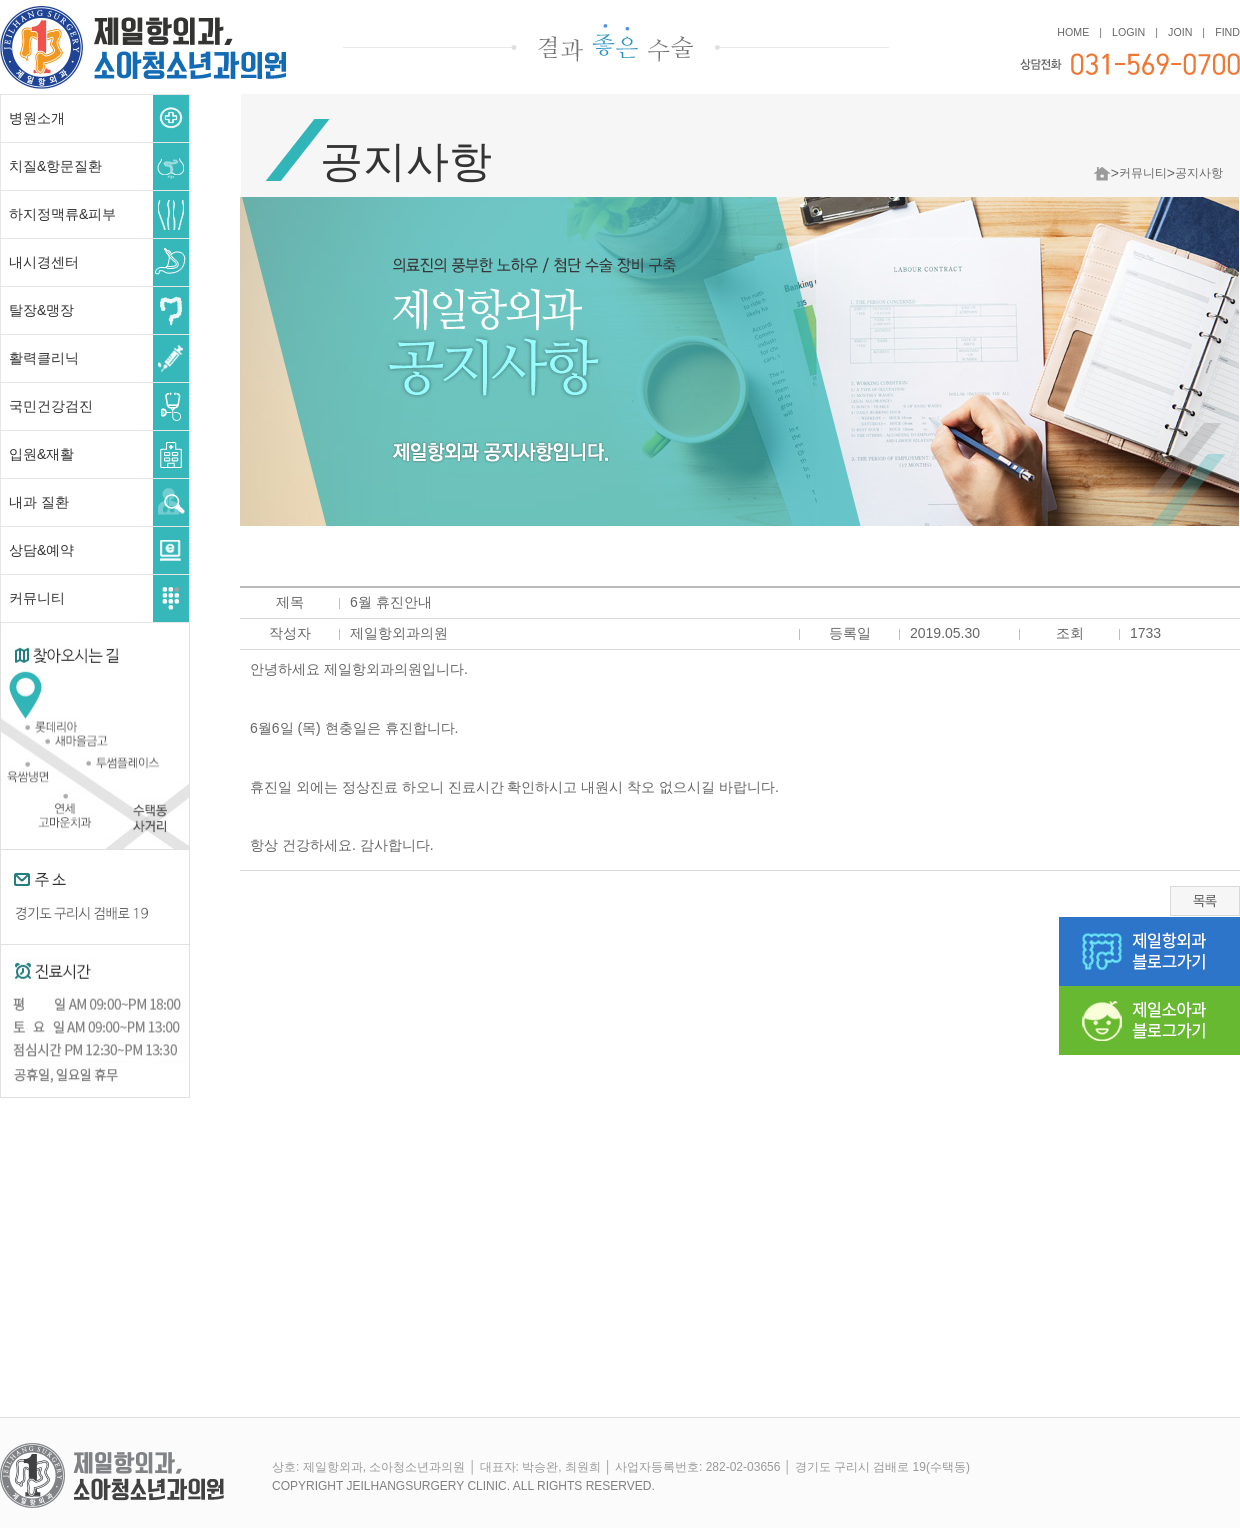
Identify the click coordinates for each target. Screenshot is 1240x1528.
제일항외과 (143, 28)
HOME (1073, 32)
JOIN (1180, 32)
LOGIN (1128, 32)
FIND (1227, 32)
